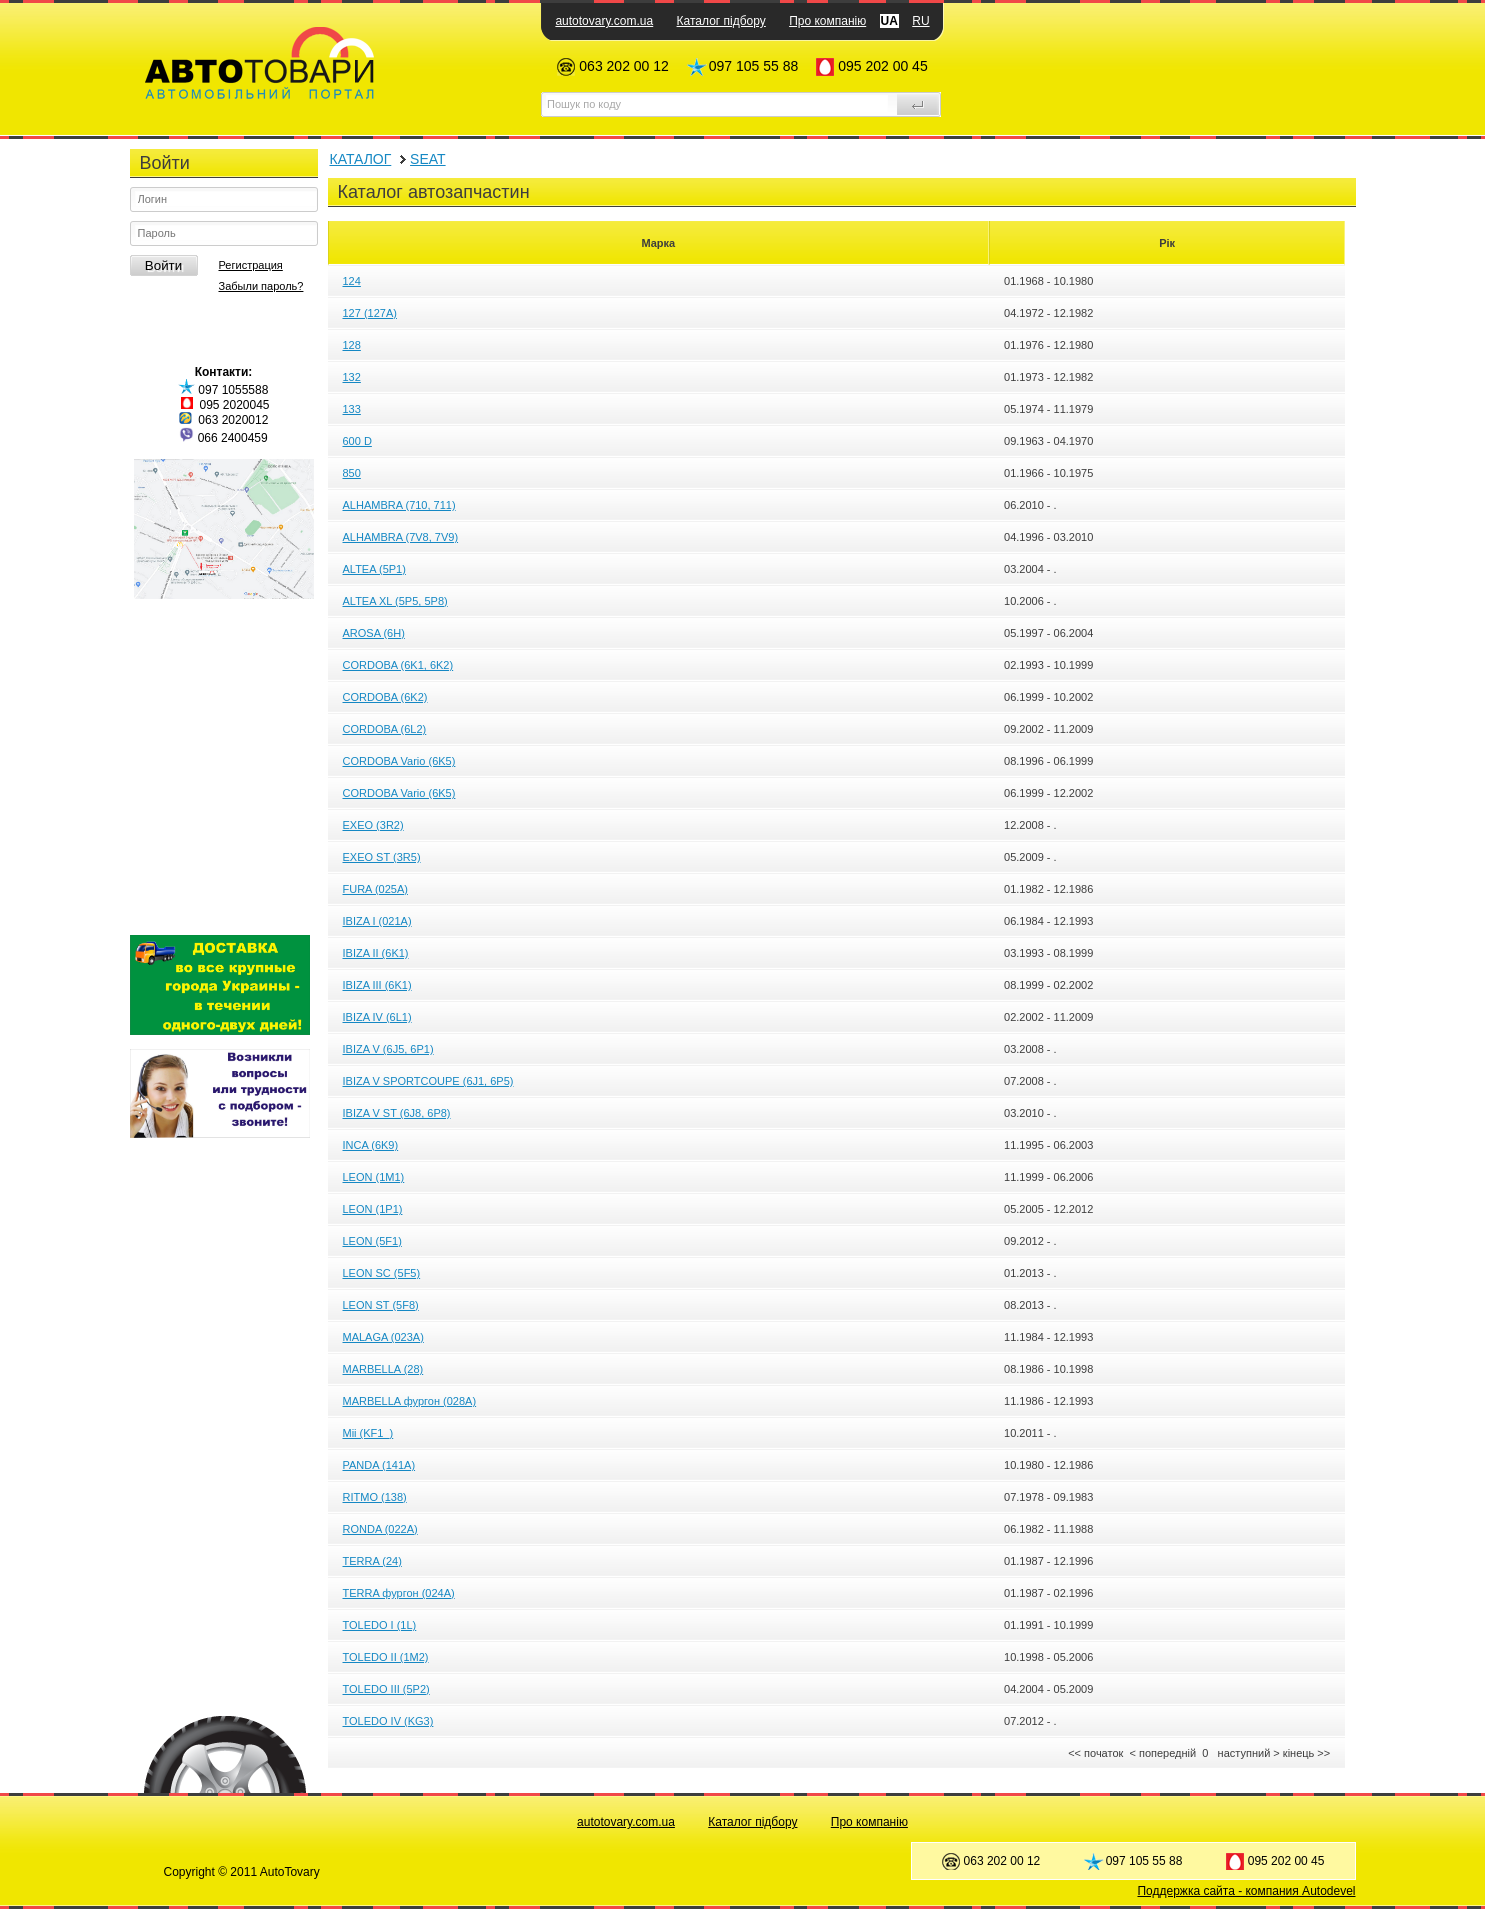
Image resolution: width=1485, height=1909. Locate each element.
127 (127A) (370, 313)
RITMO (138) (375, 1497)
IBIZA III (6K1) (377, 985)
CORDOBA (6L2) (385, 729)
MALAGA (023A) (383, 1337)
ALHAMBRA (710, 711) (399, 505)
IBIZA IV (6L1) (377, 1017)
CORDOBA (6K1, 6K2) (398, 665)
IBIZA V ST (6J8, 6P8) (397, 1113)
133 (352, 409)
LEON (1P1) (373, 1209)
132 (352, 377)
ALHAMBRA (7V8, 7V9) (401, 537)
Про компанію (827, 21)
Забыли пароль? (261, 286)
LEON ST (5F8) (381, 1305)
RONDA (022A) (380, 1529)
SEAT (428, 159)
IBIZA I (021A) (377, 921)
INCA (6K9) (371, 1145)
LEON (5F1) (372, 1241)
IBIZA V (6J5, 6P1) (388, 1049)
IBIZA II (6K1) (376, 953)
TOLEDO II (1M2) (386, 1657)
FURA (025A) (375, 889)
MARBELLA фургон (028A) (410, 1401)
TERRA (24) (372, 1561)
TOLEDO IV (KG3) (388, 1721)
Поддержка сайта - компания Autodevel (1246, 1891)
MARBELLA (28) (383, 1369)
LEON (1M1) (374, 1177)
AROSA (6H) (374, 633)
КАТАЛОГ (361, 159)
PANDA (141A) (379, 1465)
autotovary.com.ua (604, 21)
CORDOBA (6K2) (385, 697)
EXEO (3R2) (373, 825)
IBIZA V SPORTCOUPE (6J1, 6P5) (428, 1081)
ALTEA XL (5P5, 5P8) (395, 601)
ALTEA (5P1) (374, 569)
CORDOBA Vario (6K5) (399, 761)
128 (352, 345)
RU (920, 21)
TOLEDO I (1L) (380, 1625)
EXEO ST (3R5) (382, 857)
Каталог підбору (721, 21)
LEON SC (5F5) (382, 1273)
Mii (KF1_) (368, 1433)
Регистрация (251, 265)
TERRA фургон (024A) (399, 1593)
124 (352, 281)
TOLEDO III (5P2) (386, 1689)
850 (352, 473)
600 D (357, 441)
